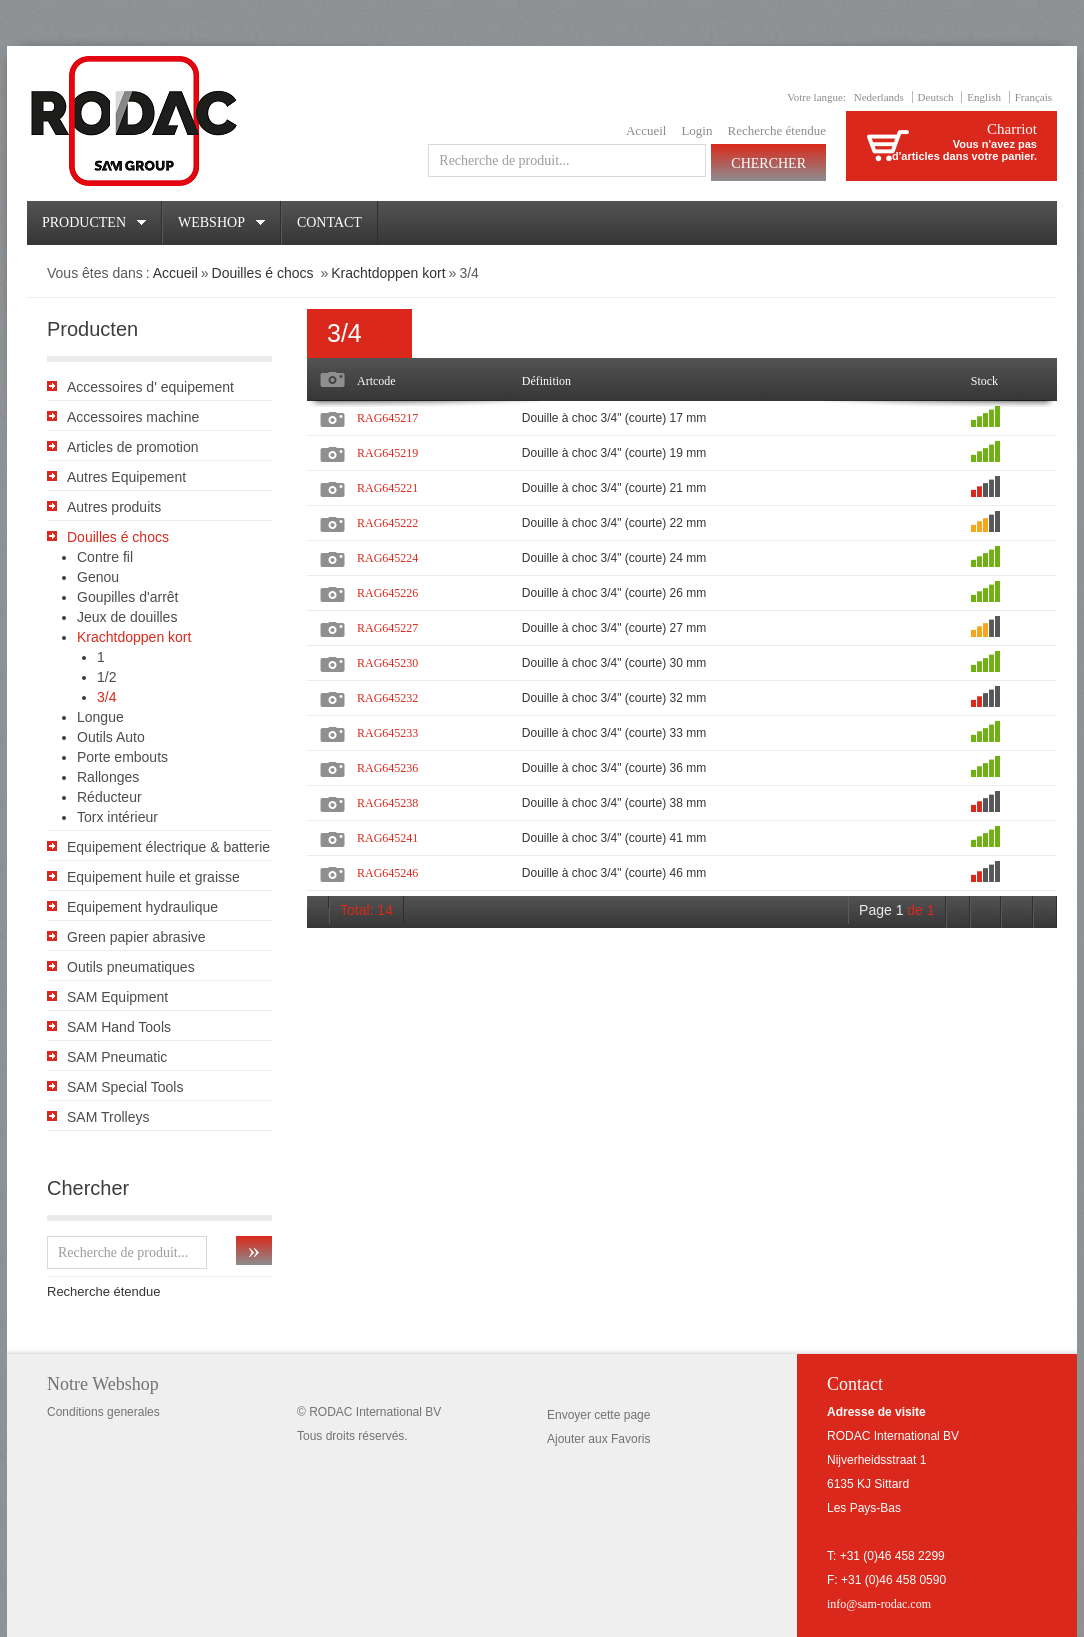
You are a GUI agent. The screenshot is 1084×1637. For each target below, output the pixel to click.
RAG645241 (387, 838)
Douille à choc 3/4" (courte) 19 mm (614, 453)
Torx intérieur (117, 817)
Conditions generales (103, 1412)
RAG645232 (387, 698)
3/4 (106, 697)
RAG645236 (387, 768)
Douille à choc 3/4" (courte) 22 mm (614, 523)
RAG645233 (387, 733)
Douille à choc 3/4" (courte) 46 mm (614, 873)
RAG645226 (387, 593)
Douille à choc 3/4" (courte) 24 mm (614, 558)
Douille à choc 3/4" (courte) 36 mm (614, 768)
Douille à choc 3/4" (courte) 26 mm (614, 593)
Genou (98, 577)
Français (1033, 97)
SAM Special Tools (125, 1087)
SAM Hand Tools (119, 1027)
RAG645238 (387, 803)
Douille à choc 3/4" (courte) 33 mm (614, 733)
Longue (100, 717)
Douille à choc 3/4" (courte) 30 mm (614, 663)
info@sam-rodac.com (879, 1604)
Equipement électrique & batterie (168, 847)
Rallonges (108, 777)
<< (986, 913)
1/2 (106, 677)
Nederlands (879, 97)
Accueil (646, 130)
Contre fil (105, 557)
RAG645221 (387, 488)
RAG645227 (387, 628)
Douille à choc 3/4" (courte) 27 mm (614, 628)
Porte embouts (122, 757)
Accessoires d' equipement (150, 387)
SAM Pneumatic (117, 1057)
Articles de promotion (133, 447)
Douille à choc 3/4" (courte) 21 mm (614, 488)
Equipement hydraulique (142, 907)
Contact (329, 222)
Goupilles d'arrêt (128, 597)
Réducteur (109, 797)
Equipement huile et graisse (153, 877)
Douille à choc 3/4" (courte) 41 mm (614, 838)
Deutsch (936, 97)
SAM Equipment (117, 997)
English (984, 97)
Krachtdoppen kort (388, 273)
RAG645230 (387, 663)
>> (1017, 913)
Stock (984, 381)
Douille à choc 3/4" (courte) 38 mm (614, 803)
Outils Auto (111, 737)
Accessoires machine (133, 417)
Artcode (376, 381)
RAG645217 (387, 418)
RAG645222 (387, 523)
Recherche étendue (776, 130)
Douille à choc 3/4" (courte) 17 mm (614, 418)
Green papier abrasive (136, 937)
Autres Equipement (126, 477)
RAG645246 (387, 873)
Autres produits (114, 507)
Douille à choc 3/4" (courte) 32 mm (614, 698)
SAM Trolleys (108, 1117)
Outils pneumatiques (131, 967)
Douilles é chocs (265, 273)
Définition (546, 381)
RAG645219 (387, 453)
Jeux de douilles (127, 617)
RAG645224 (387, 558)
